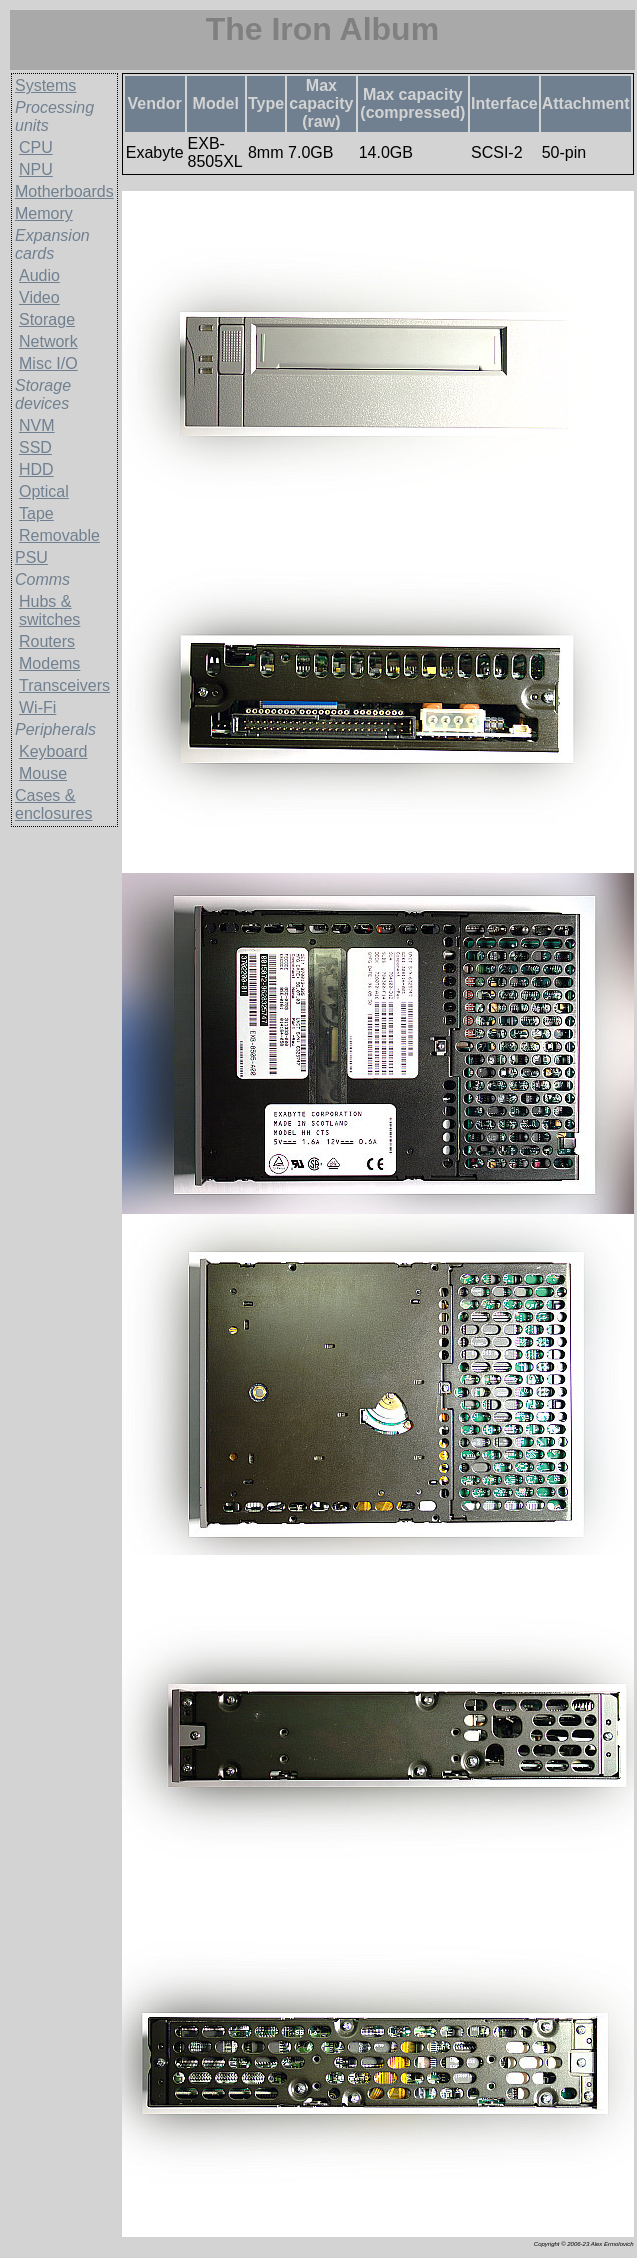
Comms (42, 579)
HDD (36, 469)
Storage (47, 319)
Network (48, 341)
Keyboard (53, 751)
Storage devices (43, 394)
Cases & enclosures (53, 804)
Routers (47, 641)
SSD (35, 447)
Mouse (43, 773)
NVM (37, 425)
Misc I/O (48, 363)
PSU (31, 557)
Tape (36, 513)
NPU (36, 169)
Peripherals (55, 729)
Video (39, 297)
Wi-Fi (37, 707)
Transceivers (64, 685)
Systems (45, 85)
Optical (44, 491)
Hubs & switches (49, 610)
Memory (44, 213)
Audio (39, 275)
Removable (59, 535)
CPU (36, 147)
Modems (49, 663)
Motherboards (64, 191)
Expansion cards (52, 244)
